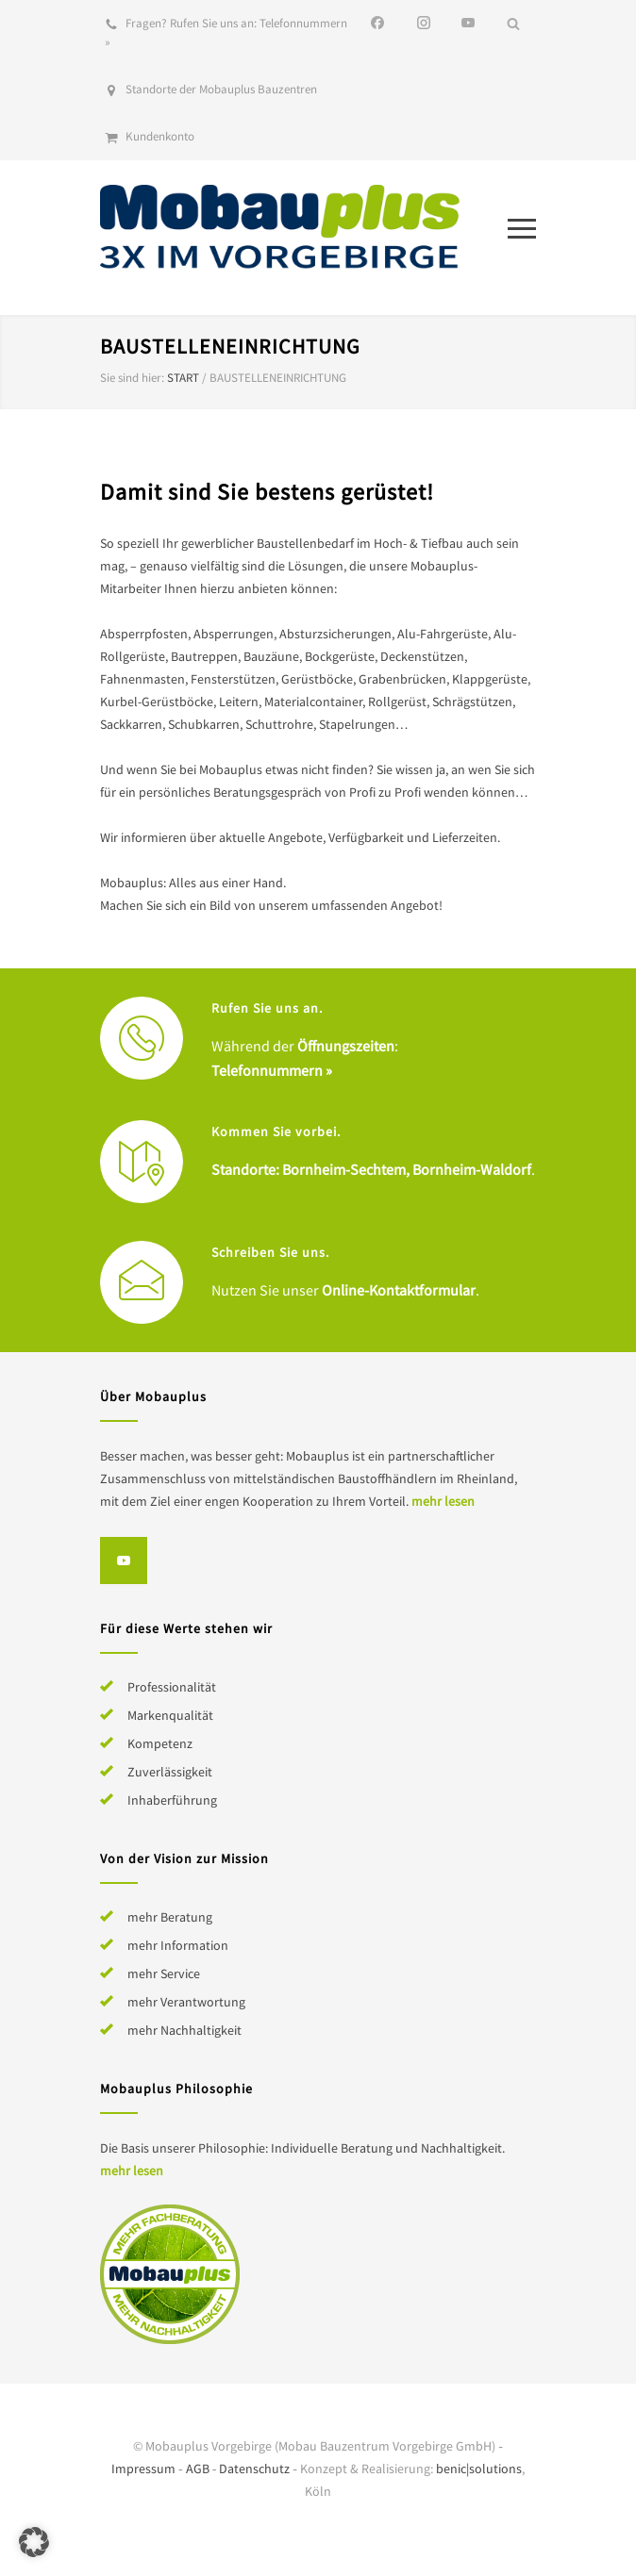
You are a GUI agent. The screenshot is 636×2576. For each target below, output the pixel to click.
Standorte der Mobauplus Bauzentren (221, 89)
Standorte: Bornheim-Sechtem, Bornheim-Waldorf (371, 1169)
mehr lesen (443, 1501)
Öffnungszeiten (345, 1045)
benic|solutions (479, 2468)
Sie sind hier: (132, 378)
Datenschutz (254, 2468)
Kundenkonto (160, 136)
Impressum (143, 2468)
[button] (34, 2542)
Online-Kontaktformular (399, 1289)
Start (183, 378)
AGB (197, 2468)
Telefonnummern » (271, 1070)
